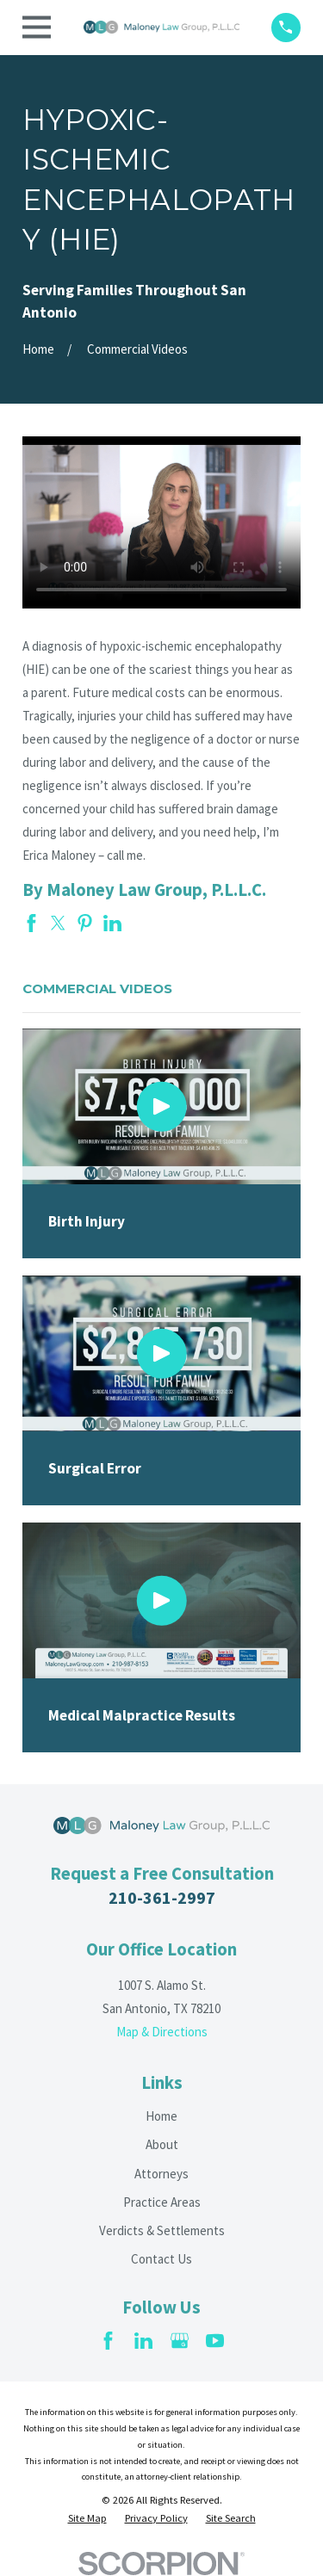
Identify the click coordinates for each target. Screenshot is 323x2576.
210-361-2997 (162, 1897)
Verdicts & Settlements (162, 2230)
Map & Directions (162, 2031)
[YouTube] (215, 2341)
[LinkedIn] (143, 2341)
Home (161, 2116)
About (162, 2144)
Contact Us (161, 2259)
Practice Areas (162, 2202)
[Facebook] (108, 2341)
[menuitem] (87, 2518)
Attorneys (161, 2173)
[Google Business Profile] (180, 2341)
